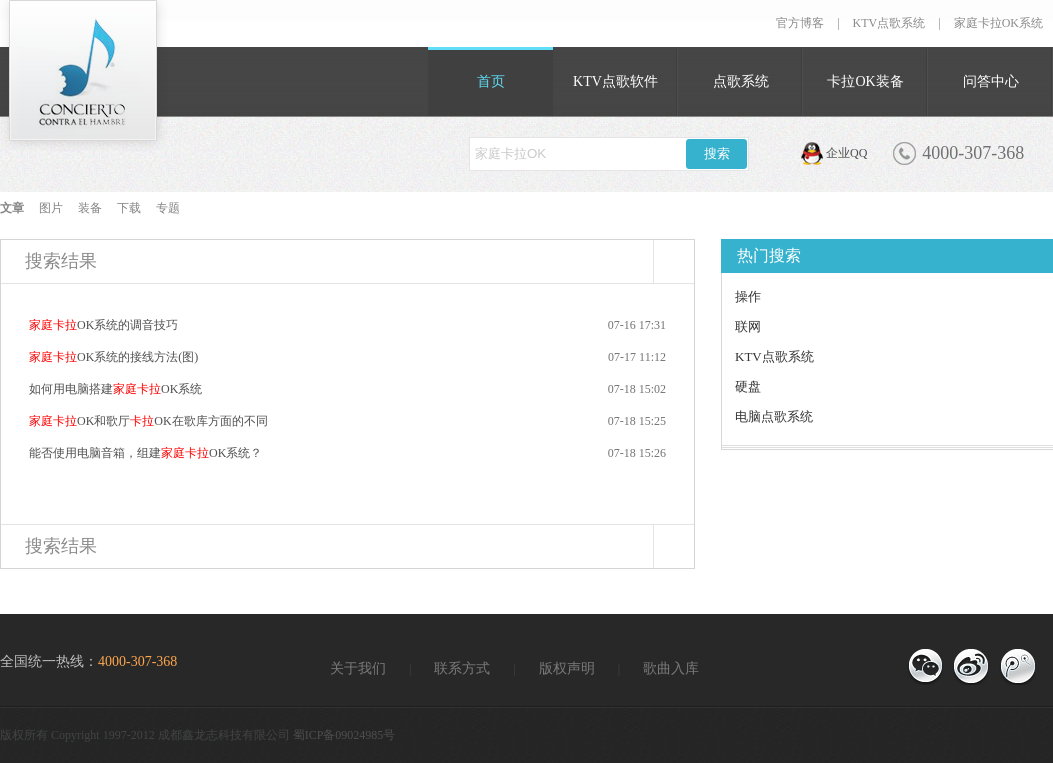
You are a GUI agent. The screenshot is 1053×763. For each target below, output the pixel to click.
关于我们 (358, 668)
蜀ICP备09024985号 (344, 735)
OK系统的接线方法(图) (113, 357)
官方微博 (1017, 667)
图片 (51, 208)
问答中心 (991, 81)
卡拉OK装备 (865, 81)
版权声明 (567, 668)
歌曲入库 (671, 668)
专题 (168, 208)
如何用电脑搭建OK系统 (115, 389)
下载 (129, 208)
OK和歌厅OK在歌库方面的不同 (148, 421)
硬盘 (748, 386)
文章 (12, 208)
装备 (90, 208)
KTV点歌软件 (615, 81)
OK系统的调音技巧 (103, 325)
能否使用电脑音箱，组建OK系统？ (145, 453)
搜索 (717, 153)
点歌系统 (741, 81)
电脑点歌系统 (774, 416)
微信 (925, 667)
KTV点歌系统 (889, 23)
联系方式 (462, 668)
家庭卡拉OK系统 (998, 23)
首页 (491, 81)
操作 (748, 296)
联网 (748, 326)
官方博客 (800, 23)
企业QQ (846, 153)
